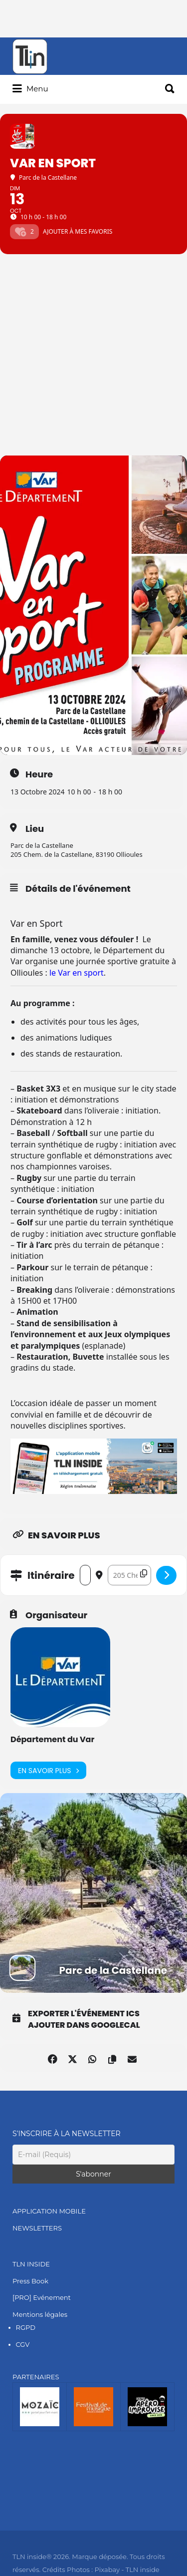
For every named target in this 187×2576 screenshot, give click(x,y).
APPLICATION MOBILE (49, 2211)
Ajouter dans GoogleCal (84, 2025)
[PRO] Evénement (41, 2297)
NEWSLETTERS (37, 2228)
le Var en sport (76, 972)
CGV (23, 2344)
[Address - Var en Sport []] (85, 1575)
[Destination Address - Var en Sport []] (129, 1575)
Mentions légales (39, 2314)
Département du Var (52, 1739)
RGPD (25, 2327)
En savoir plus (48, 1770)
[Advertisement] (93, 356)
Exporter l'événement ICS (84, 2013)
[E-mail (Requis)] (93, 2155)
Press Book (30, 2281)
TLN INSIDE (31, 2264)
